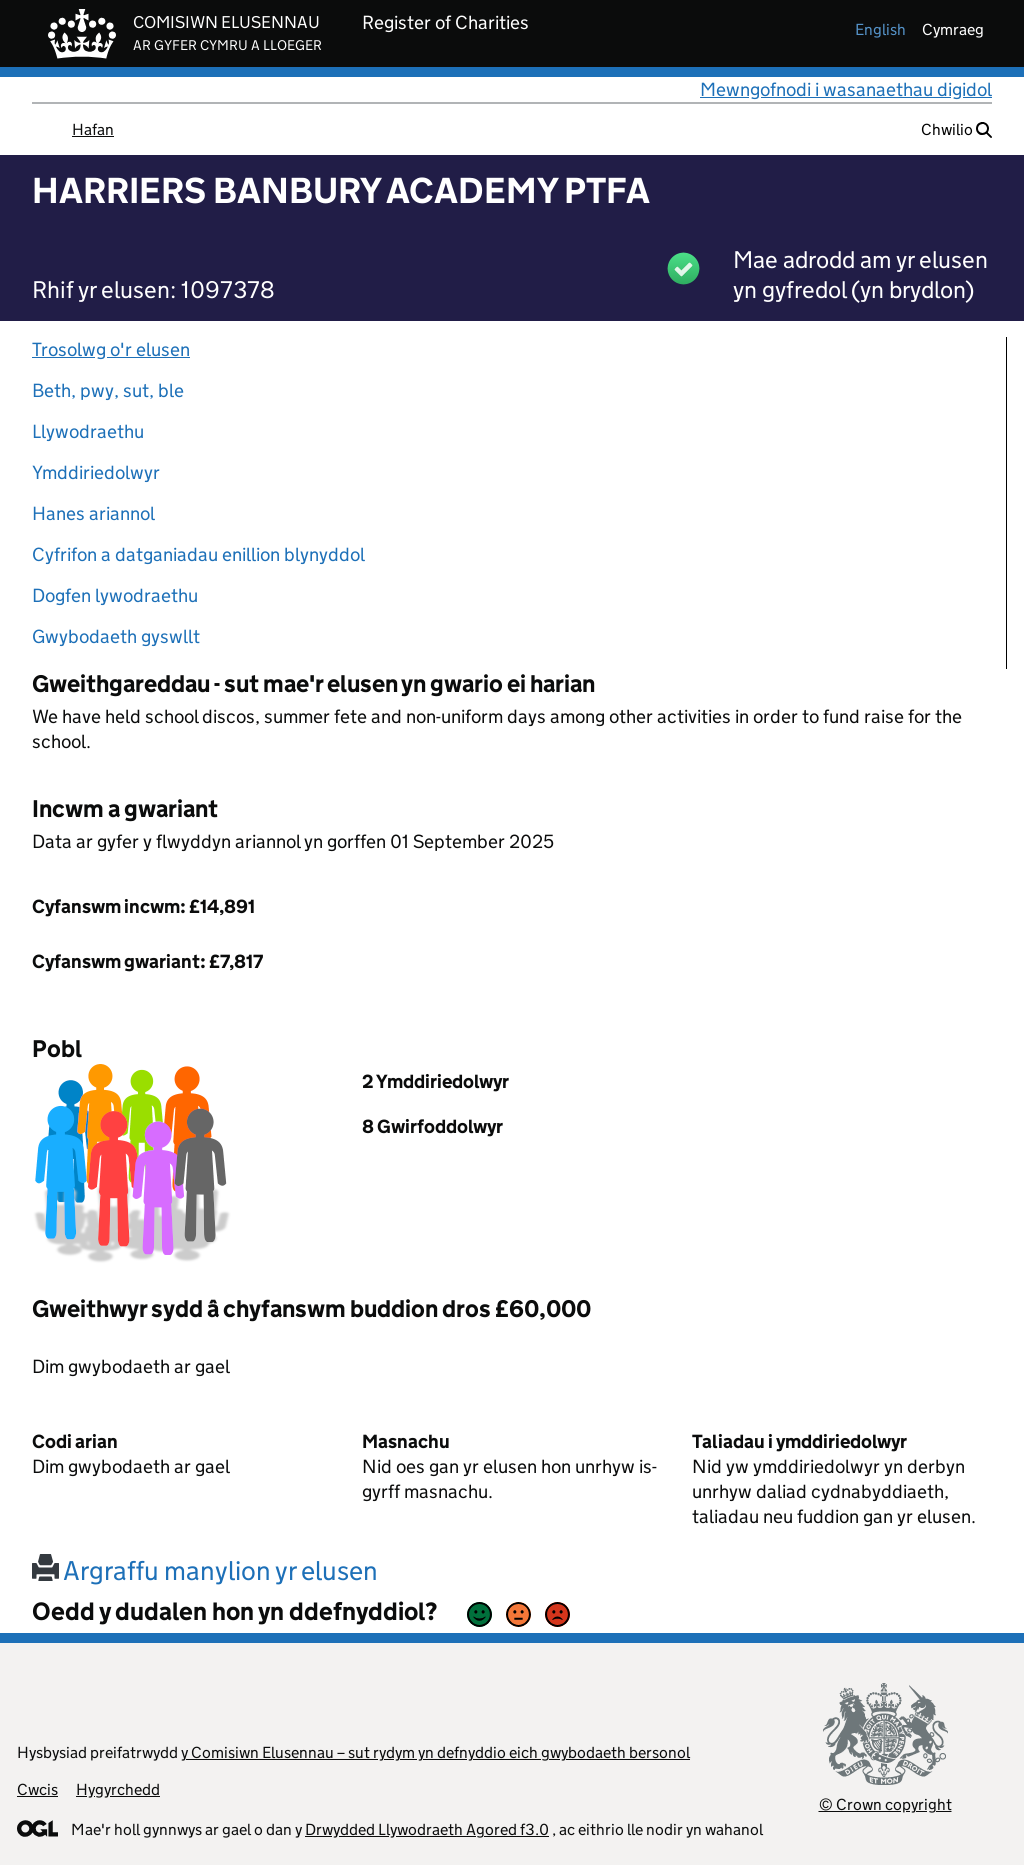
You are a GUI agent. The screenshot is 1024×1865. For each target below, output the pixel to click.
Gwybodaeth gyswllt (116, 636)
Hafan (93, 129)
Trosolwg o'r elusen (111, 349)
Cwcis (37, 1789)
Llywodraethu (88, 431)
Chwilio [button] (956, 129)
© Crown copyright (885, 1804)
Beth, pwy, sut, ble (108, 390)
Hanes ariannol (93, 513)
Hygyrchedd (118, 1789)
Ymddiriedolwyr (96, 472)
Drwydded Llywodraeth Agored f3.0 (427, 1829)
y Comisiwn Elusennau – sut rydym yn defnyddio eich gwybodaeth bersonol (435, 1752)
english (880, 29)
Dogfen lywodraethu (115, 595)
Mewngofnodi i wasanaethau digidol (846, 89)
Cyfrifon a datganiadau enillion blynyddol (198, 554)
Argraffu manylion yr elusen (205, 1570)
